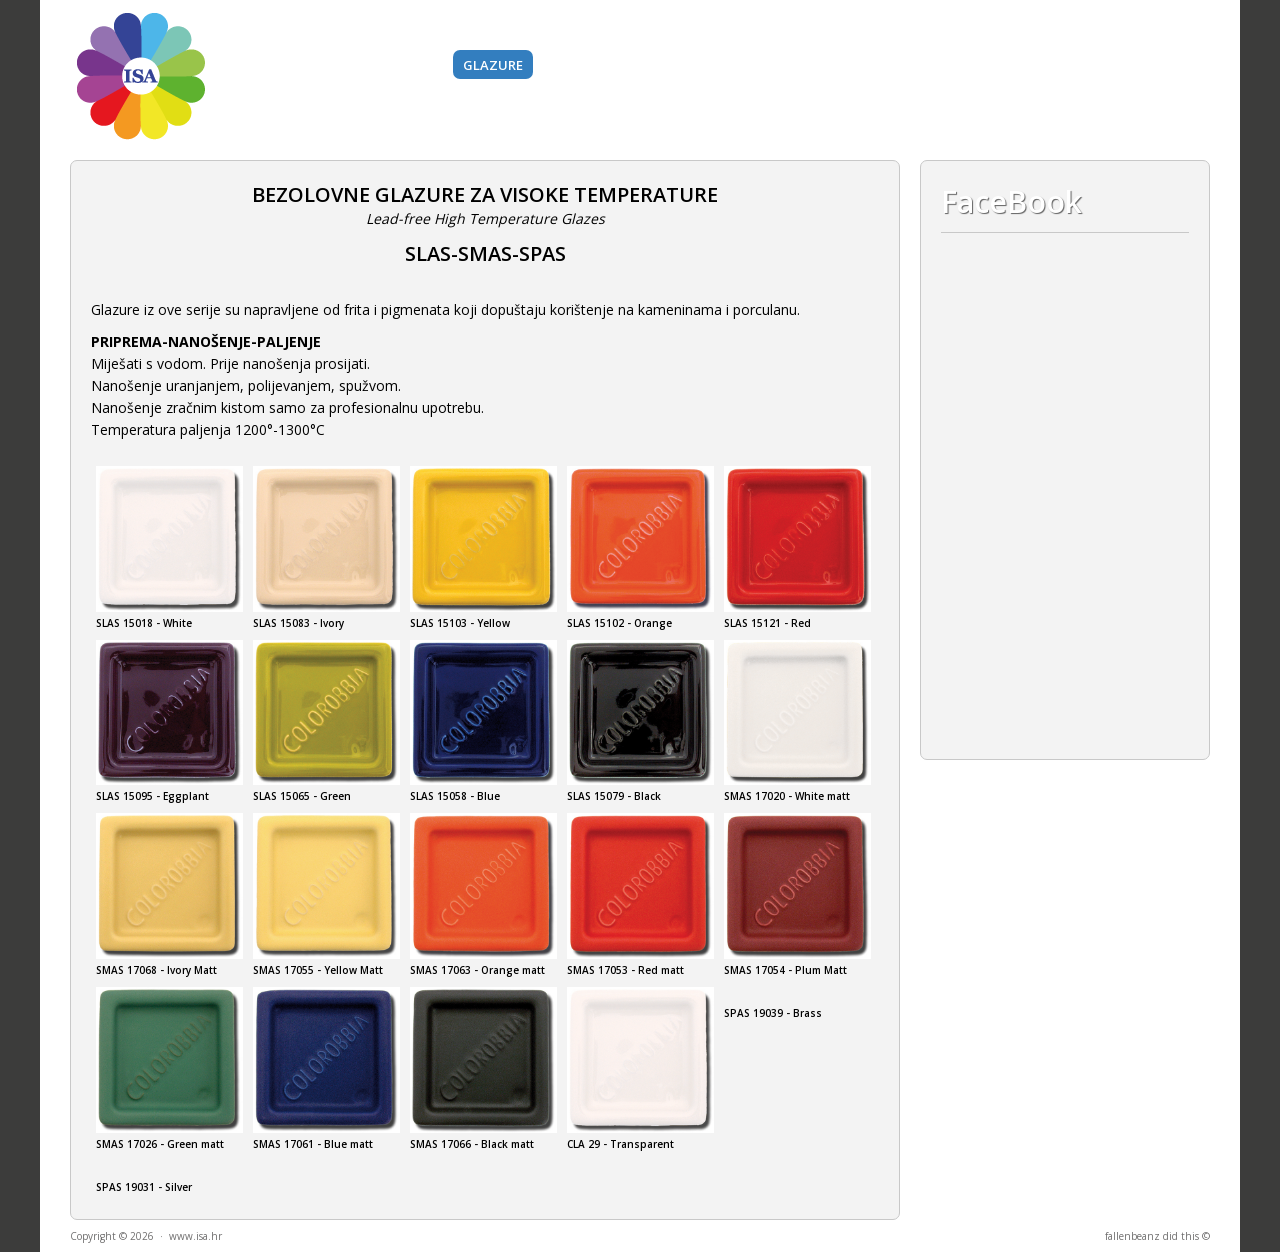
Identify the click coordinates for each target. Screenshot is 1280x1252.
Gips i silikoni (864, 65)
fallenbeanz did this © (1157, 1236)
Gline (293, 65)
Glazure (493, 65)
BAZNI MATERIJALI (605, 65)
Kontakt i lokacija (1079, 65)
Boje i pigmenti (387, 65)
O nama (962, 65)
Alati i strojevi (740, 65)
